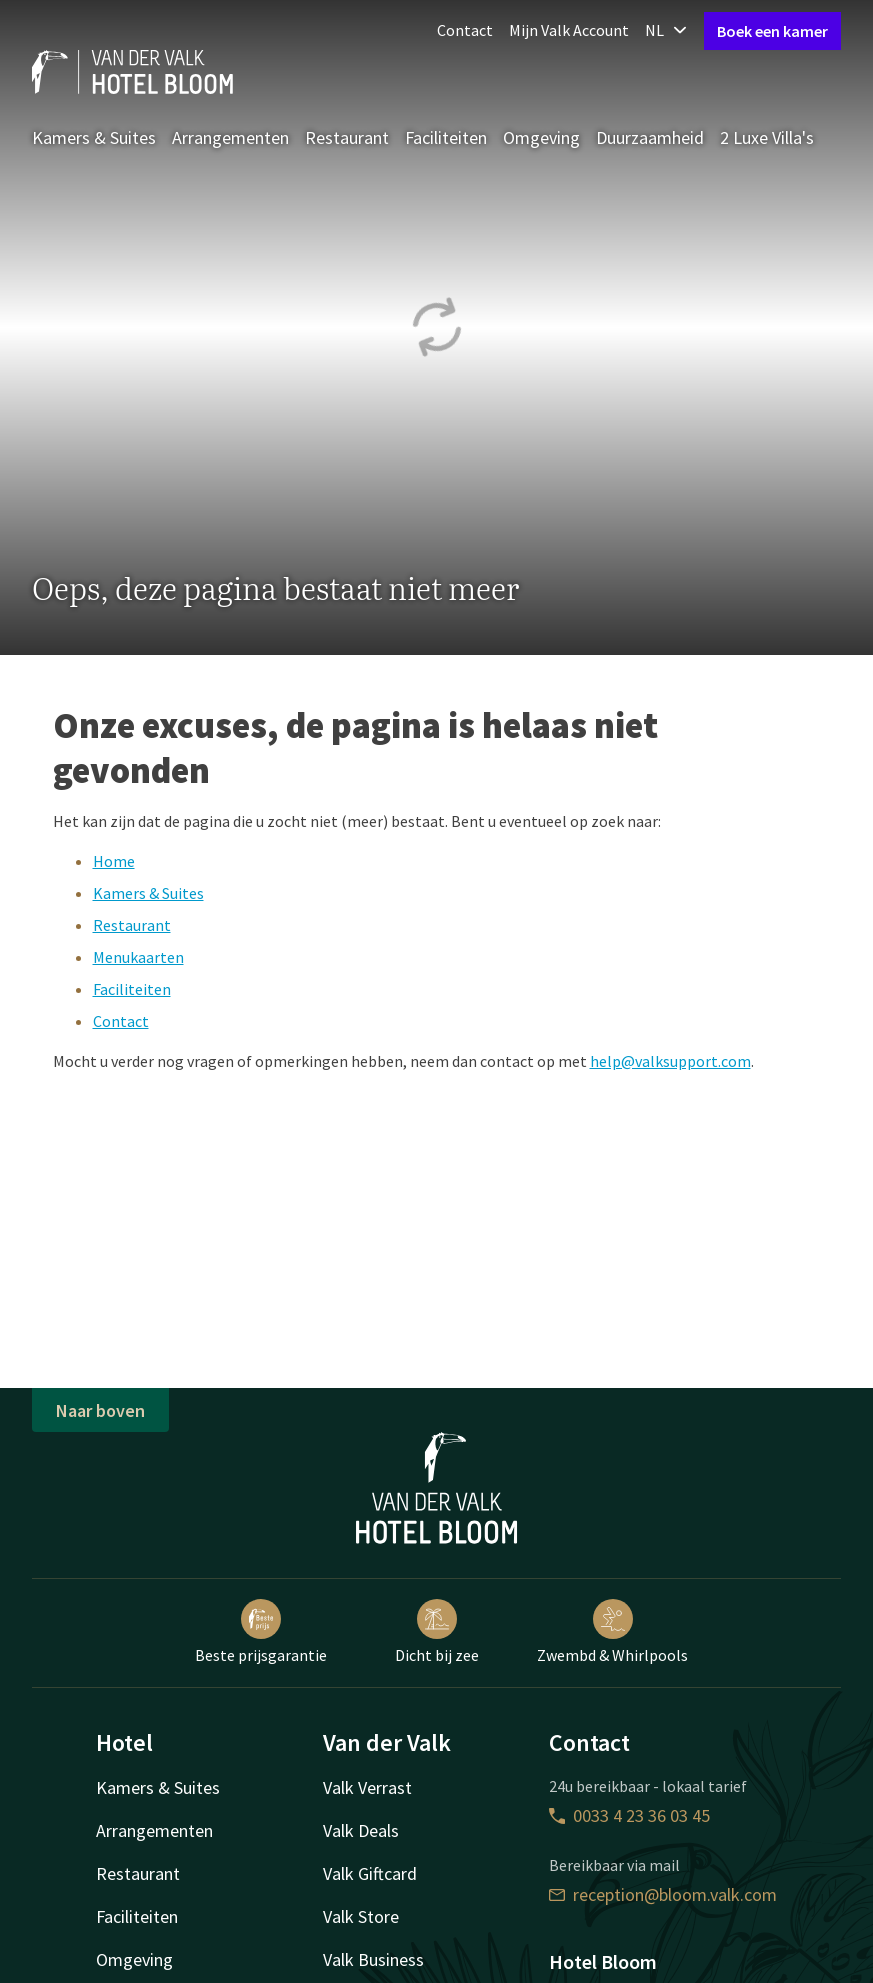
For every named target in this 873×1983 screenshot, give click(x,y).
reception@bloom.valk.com (663, 1894)
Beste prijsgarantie (261, 1632)
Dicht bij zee (437, 1632)
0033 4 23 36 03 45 (629, 1815)
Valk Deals (361, 1830)
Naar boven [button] (100, 1410)
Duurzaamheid (650, 137)
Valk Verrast (367, 1787)
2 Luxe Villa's (767, 137)
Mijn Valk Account (569, 30)
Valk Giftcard (370, 1873)
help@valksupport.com (670, 1061)
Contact (465, 30)
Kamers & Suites (94, 137)
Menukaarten (138, 957)
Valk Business (373, 1959)
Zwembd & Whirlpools (612, 1632)
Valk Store (361, 1916)
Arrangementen (230, 137)
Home (114, 861)
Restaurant (347, 137)
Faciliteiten (446, 137)
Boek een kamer (772, 31)
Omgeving (541, 137)
